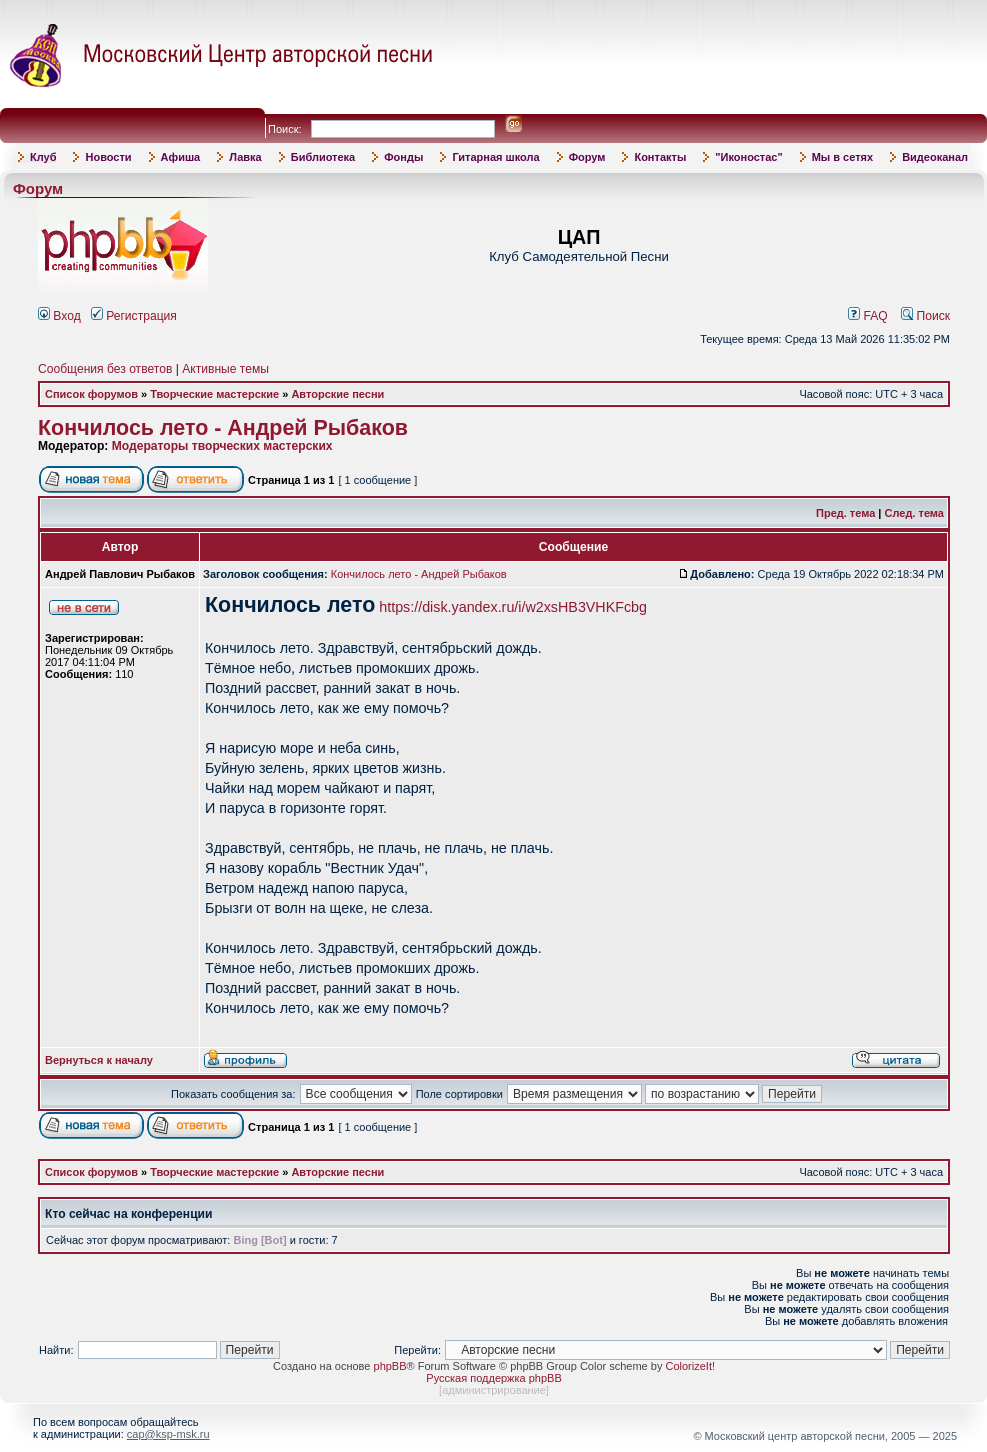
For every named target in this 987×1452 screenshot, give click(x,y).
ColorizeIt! (690, 1366)
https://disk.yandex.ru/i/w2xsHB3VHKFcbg (513, 607)
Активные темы (225, 369)
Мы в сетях (842, 157)
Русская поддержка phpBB (493, 1378)
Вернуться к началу (99, 1060)
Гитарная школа (495, 157)
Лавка (245, 157)
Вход (59, 316)
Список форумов (91, 394)
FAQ (868, 316)
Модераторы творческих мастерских (222, 446)
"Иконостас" (748, 157)
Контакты (660, 157)
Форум (587, 157)
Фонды (403, 157)
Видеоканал (935, 157)
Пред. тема (845, 513)
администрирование (494, 1390)
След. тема (914, 513)
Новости (108, 157)
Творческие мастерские (214, 394)
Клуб (43, 157)
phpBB (390, 1366)
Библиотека (323, 157)
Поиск (925, 316)
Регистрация (134, 316)
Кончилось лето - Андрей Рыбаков (223, 428)
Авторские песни (337, 394)
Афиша (181, 157)
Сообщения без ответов (105, 369)
